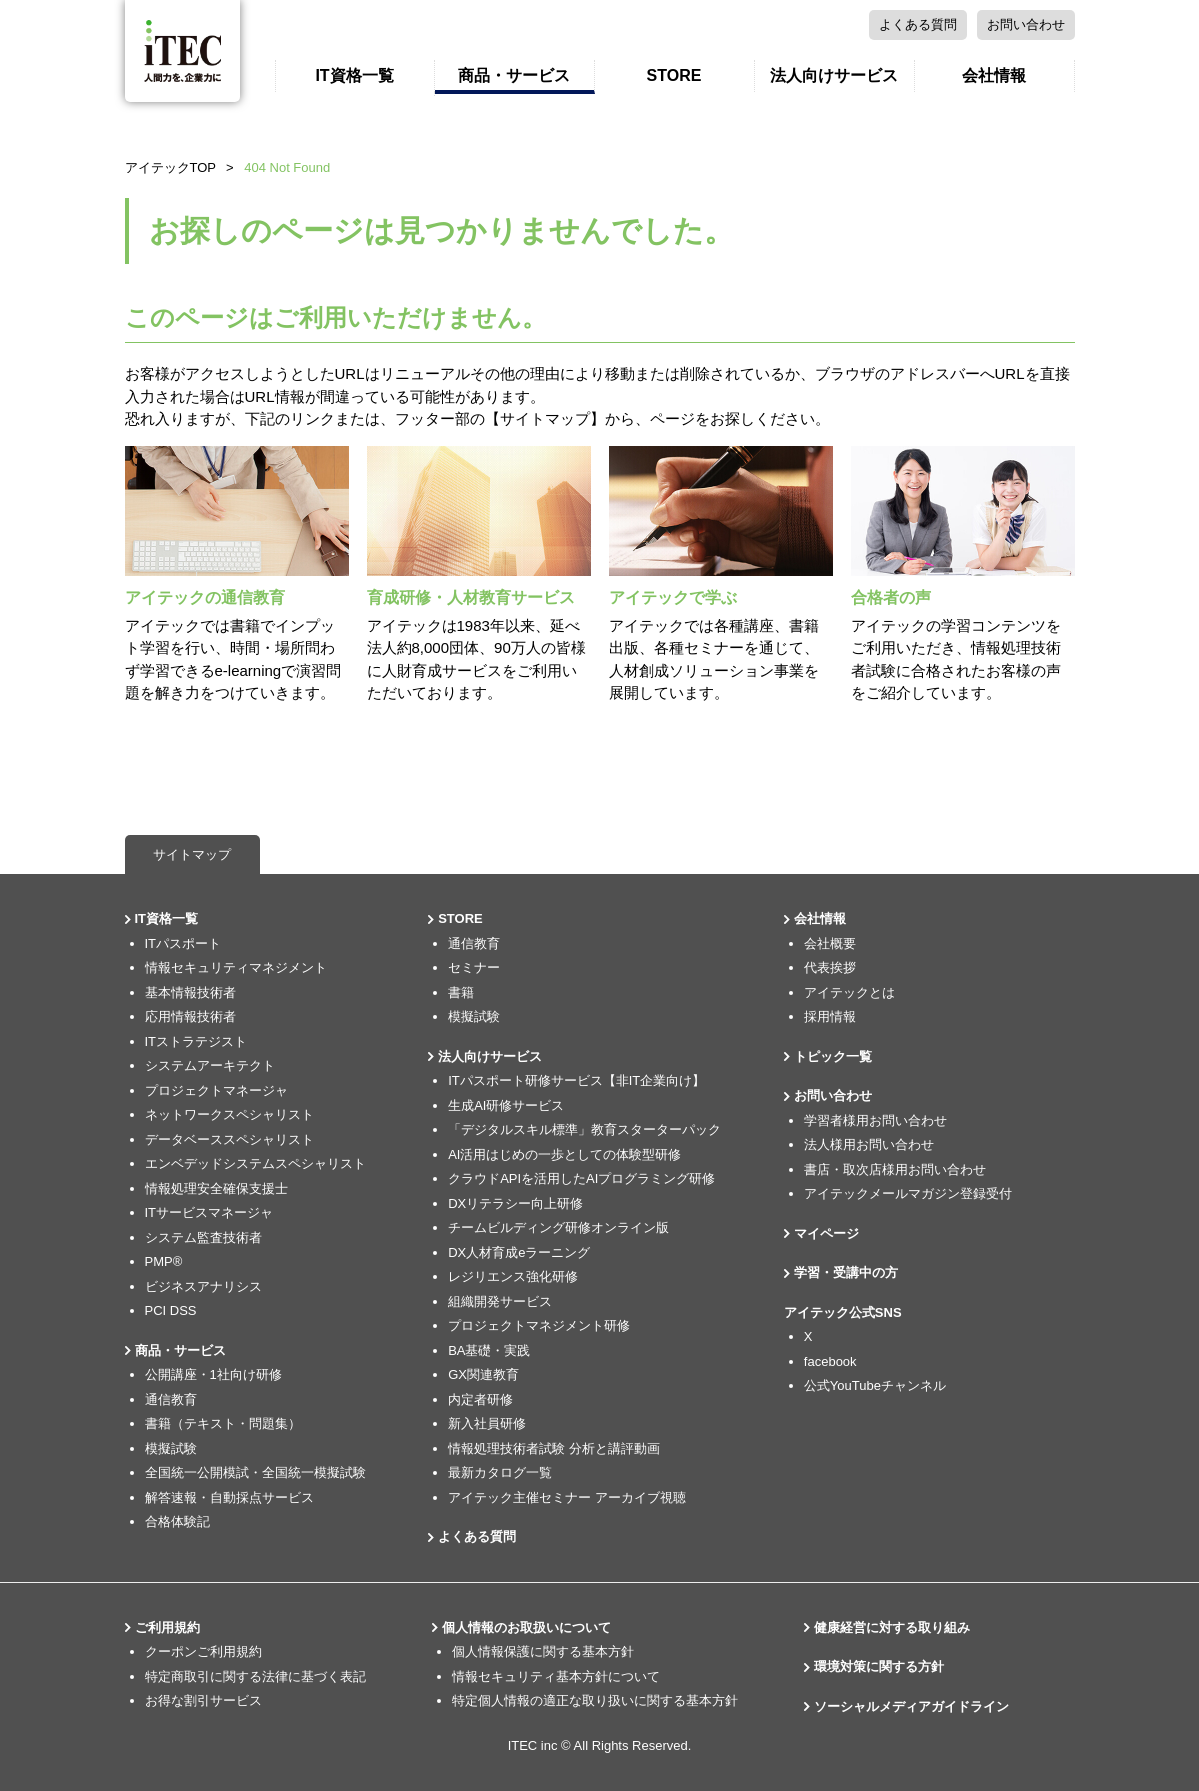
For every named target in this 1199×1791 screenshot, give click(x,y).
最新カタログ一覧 (500, 1472)
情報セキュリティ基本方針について (556, 1676)
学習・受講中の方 (846, 1272)
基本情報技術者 (190, 992)
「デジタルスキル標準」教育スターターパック (584, 1129)
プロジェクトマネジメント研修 (539, 1325)
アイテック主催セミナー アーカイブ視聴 (567, 1497)
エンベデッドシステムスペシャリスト (255, 1163)
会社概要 (830, 943)
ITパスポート (183, 943)
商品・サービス (514, 75)
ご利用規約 (167, 1627)
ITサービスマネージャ (209, 1212)
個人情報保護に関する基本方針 (543, 1651)
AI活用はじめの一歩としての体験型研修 (564, 1154)
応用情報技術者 (190, 1016)
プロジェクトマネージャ (216, 1090)
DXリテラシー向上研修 (515, 1203)
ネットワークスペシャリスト (229, 1114)
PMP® (164, 1261)
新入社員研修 (487, 1423)
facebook (830, 1361)
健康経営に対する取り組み (892, 1627)
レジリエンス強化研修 (513, 1276)
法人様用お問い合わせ (869, 1144)
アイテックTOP (171, 167)
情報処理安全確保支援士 (216, 1188)
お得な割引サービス (203, 1700)
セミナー (474, 967)
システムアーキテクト (210, 1065)
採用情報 (830, 1016)
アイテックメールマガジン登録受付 (908, 1193)
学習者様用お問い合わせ (875, 1120)
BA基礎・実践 (489, 1350)
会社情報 (994, 75)
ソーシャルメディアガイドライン (911, 1706)
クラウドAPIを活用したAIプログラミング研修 (581, 1178)
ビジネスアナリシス (203, 1286)
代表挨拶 (830, 967)
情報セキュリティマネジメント (236, 967)
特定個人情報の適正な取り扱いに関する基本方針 (595, 1700)
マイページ (1029, 24)
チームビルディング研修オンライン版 (558, 1227)
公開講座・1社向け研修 (213, 1374)
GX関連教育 (483, 1374)
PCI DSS (171, 1310)
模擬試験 (171, 1448)
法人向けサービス (834, 75)
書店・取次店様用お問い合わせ (895, 1169)
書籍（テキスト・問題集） (223, 1423)
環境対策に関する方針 (879, 1666)
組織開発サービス (500, 1301)
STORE (674, 75)
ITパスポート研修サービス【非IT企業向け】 (576, 1080)
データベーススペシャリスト (229, 1139)
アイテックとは (849, 992)
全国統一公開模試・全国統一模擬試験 (255, 1472)
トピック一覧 (833, 1056)
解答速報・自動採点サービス (229, 1497)
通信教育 (171, 1399)
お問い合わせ (926, 24)
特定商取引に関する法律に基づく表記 (255, 1676)
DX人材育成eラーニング (519, 1252)
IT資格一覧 (354, 75)
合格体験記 (177, 1521)
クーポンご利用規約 (203, 1651)
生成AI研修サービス (506, 1105)
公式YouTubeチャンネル (875, 1385)
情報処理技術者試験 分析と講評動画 (554, 1448)
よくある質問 (818, 24)
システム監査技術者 (203, 1237)
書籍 (461, 992)
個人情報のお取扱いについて (526, 1627)
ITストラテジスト (196, 1041)
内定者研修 (480, 1399)
